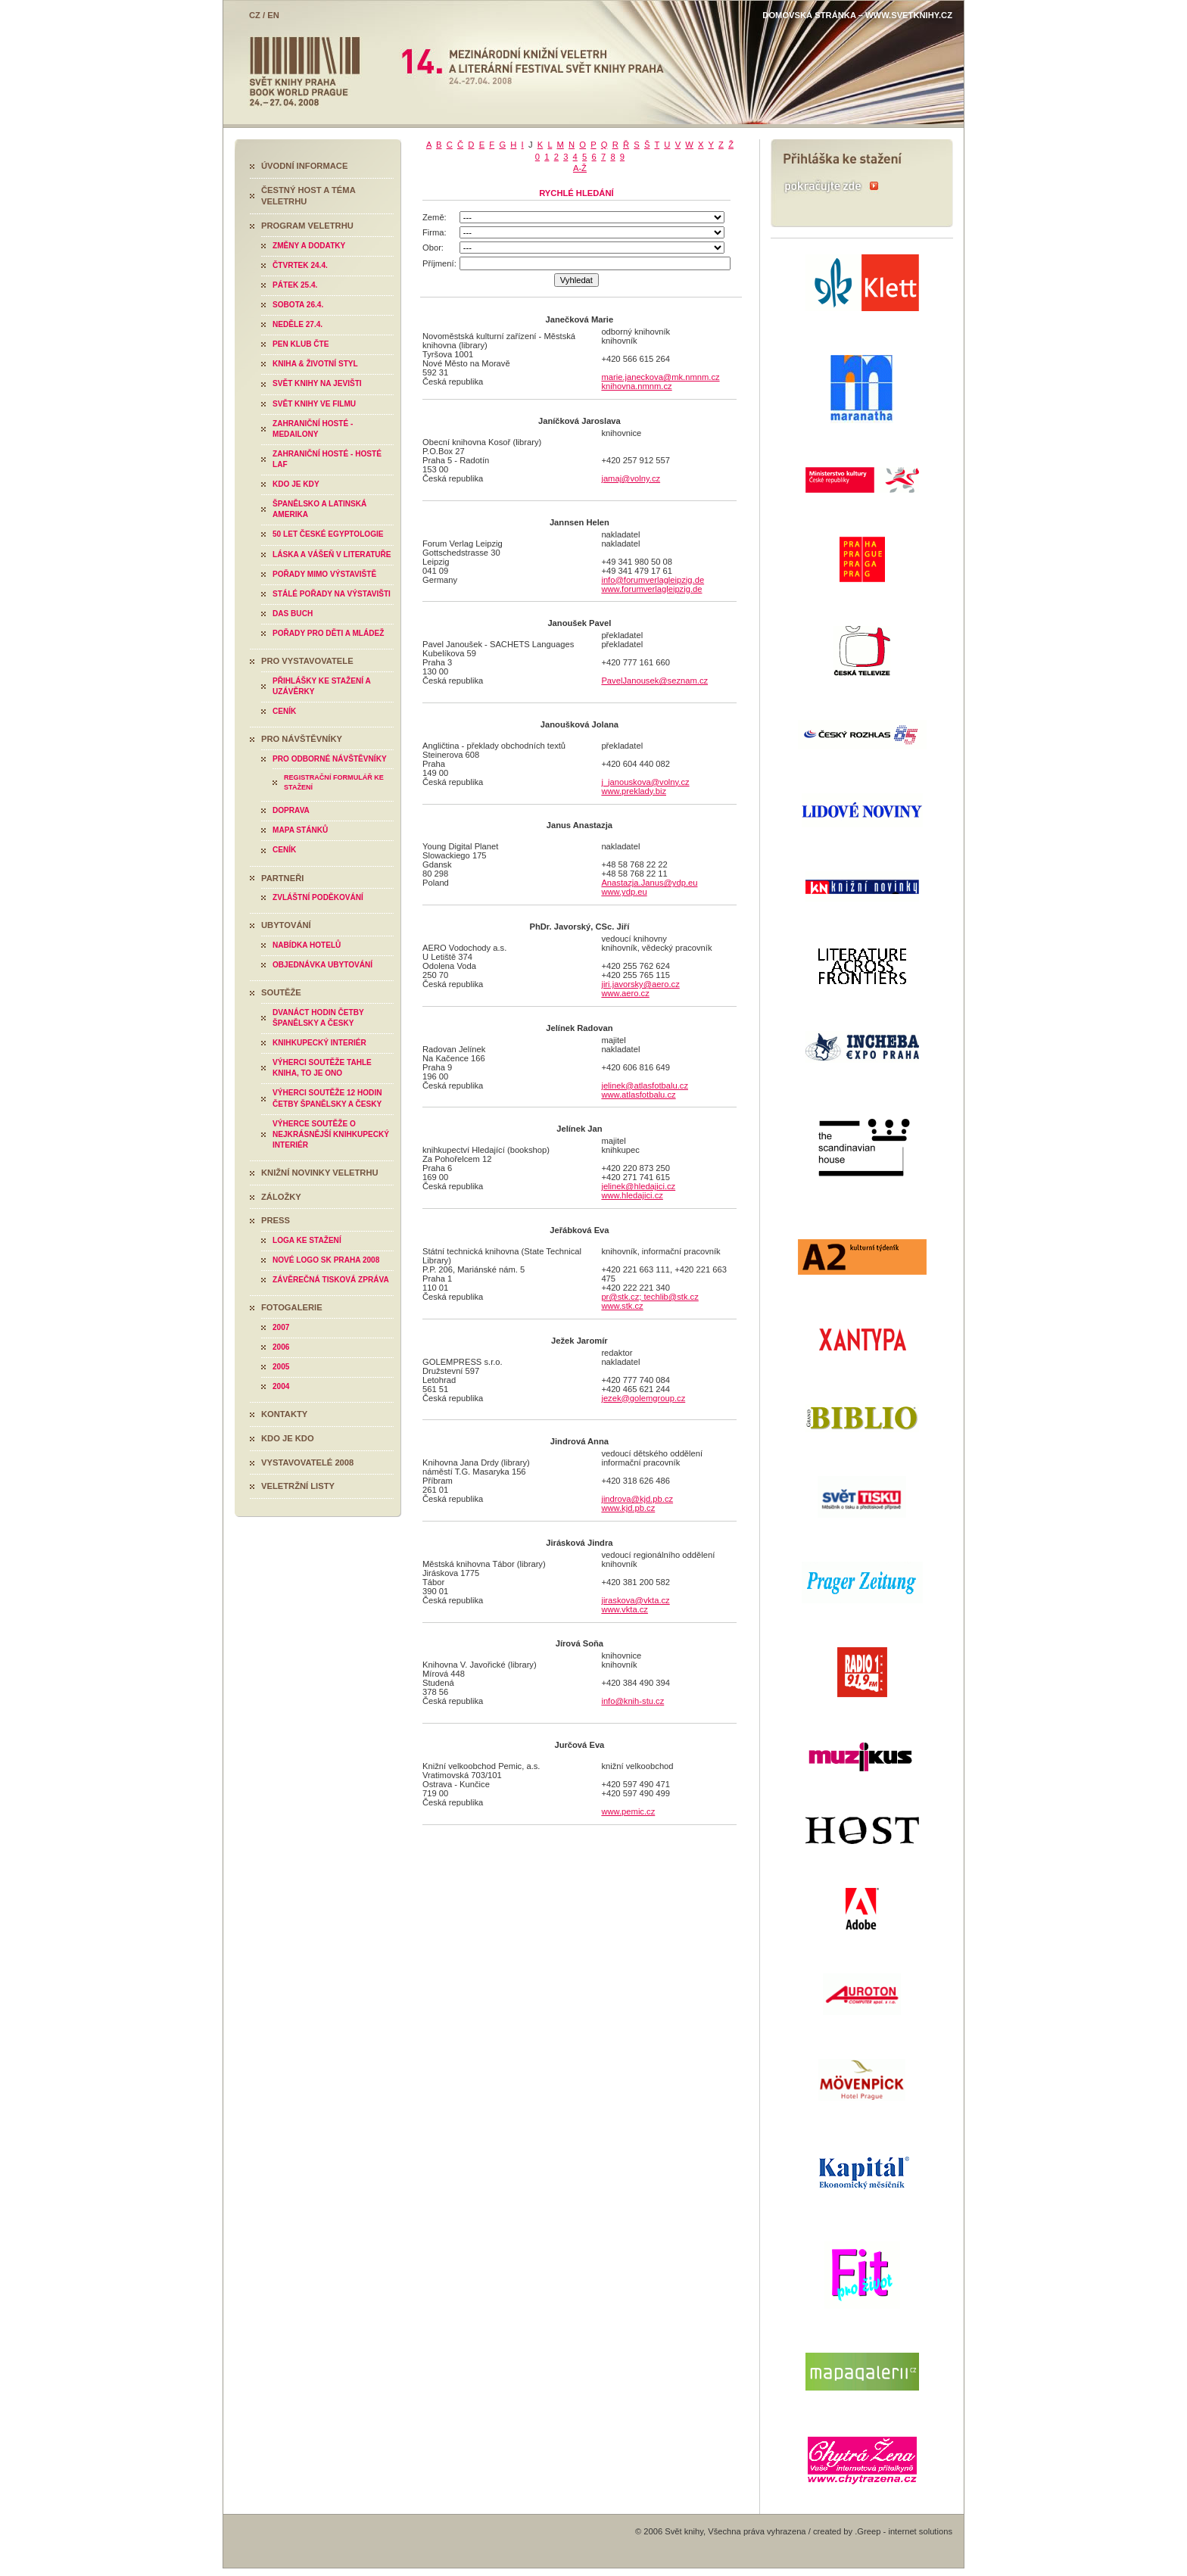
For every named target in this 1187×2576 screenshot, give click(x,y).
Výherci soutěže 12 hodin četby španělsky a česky (327, 1098)
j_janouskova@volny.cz (645, 782)
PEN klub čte (301, 344)
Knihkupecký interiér (319, 1043)
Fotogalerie (291, 1307)
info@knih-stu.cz (632, 1700)
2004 (281, 1386)
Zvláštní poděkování (318, 897)
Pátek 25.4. (295, 285)
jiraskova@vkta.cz (635, 1600)
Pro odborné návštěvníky (330, 759)
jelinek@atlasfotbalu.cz (644, 1085)
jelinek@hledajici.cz (638, 1186)
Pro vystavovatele (307, 660)
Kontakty (284, 1414)
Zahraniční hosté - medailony (313, 428)
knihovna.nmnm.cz (636, 386)
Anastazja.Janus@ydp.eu (649, 882)
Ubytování (286, 925)
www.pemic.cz (628, 1811)
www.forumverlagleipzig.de (651, 588)
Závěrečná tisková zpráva (331, 1280)
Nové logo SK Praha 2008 (326, 1260)
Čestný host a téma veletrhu (308, 196)
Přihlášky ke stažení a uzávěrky (322, 686)
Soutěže (281, 992)
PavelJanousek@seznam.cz (654, 680)
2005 (281, 1367)
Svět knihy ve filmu (314, 404)
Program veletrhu (307, 225)
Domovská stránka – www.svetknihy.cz (857, 15)
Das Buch (293, 613)
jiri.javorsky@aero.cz (640, 984)
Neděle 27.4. (297, 324)
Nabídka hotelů (307, 945)
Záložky (281, 1196)
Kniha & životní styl (315, 364)
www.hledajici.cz (631, 1195)
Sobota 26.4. (298, 305)
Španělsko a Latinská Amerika (319, 509)
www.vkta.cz (624, 1609)
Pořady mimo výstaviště (324, 574)
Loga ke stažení (307, 1240)
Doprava (291, 810)
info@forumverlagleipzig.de (652, 579)
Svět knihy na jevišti (317, 383)
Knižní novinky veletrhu (320, 1172)
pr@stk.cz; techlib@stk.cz (649, 1296)
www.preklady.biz (633, 791)
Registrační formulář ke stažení (334, 782)
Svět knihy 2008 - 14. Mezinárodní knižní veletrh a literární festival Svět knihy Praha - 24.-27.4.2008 (593, 62)
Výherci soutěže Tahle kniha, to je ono (322, 1067)
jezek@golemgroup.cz (643, 1398)
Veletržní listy (298, 1485)
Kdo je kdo (287, 1438)
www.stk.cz (622, 1305)
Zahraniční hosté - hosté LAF (327, 459)
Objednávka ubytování (322, 965)
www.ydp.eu (623, 891)
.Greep (867, 2531)
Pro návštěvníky (301, 738)
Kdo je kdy (296, 484)
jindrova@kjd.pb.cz (637, 1498)
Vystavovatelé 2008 (307, 1462)
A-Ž (580, 168)
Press (275, 1220)
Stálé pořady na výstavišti (332, 594)
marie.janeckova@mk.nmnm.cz (660, 377)
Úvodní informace (304, 165)
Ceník (284, 711)
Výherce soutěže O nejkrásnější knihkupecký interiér (331, 1134)
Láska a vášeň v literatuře (332, 554)
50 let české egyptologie (328, 534)
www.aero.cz (625, 993)
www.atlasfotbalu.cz (638, 1094)
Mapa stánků (300, 830)
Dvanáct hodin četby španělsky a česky (318, 1017)
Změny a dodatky (309, 245)
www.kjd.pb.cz (628, 1507)
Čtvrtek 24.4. (300, 265)
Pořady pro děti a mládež (328, 633)
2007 (281, 1327)
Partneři (282, 878)
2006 (281, 1347)
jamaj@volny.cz (630, 478)
